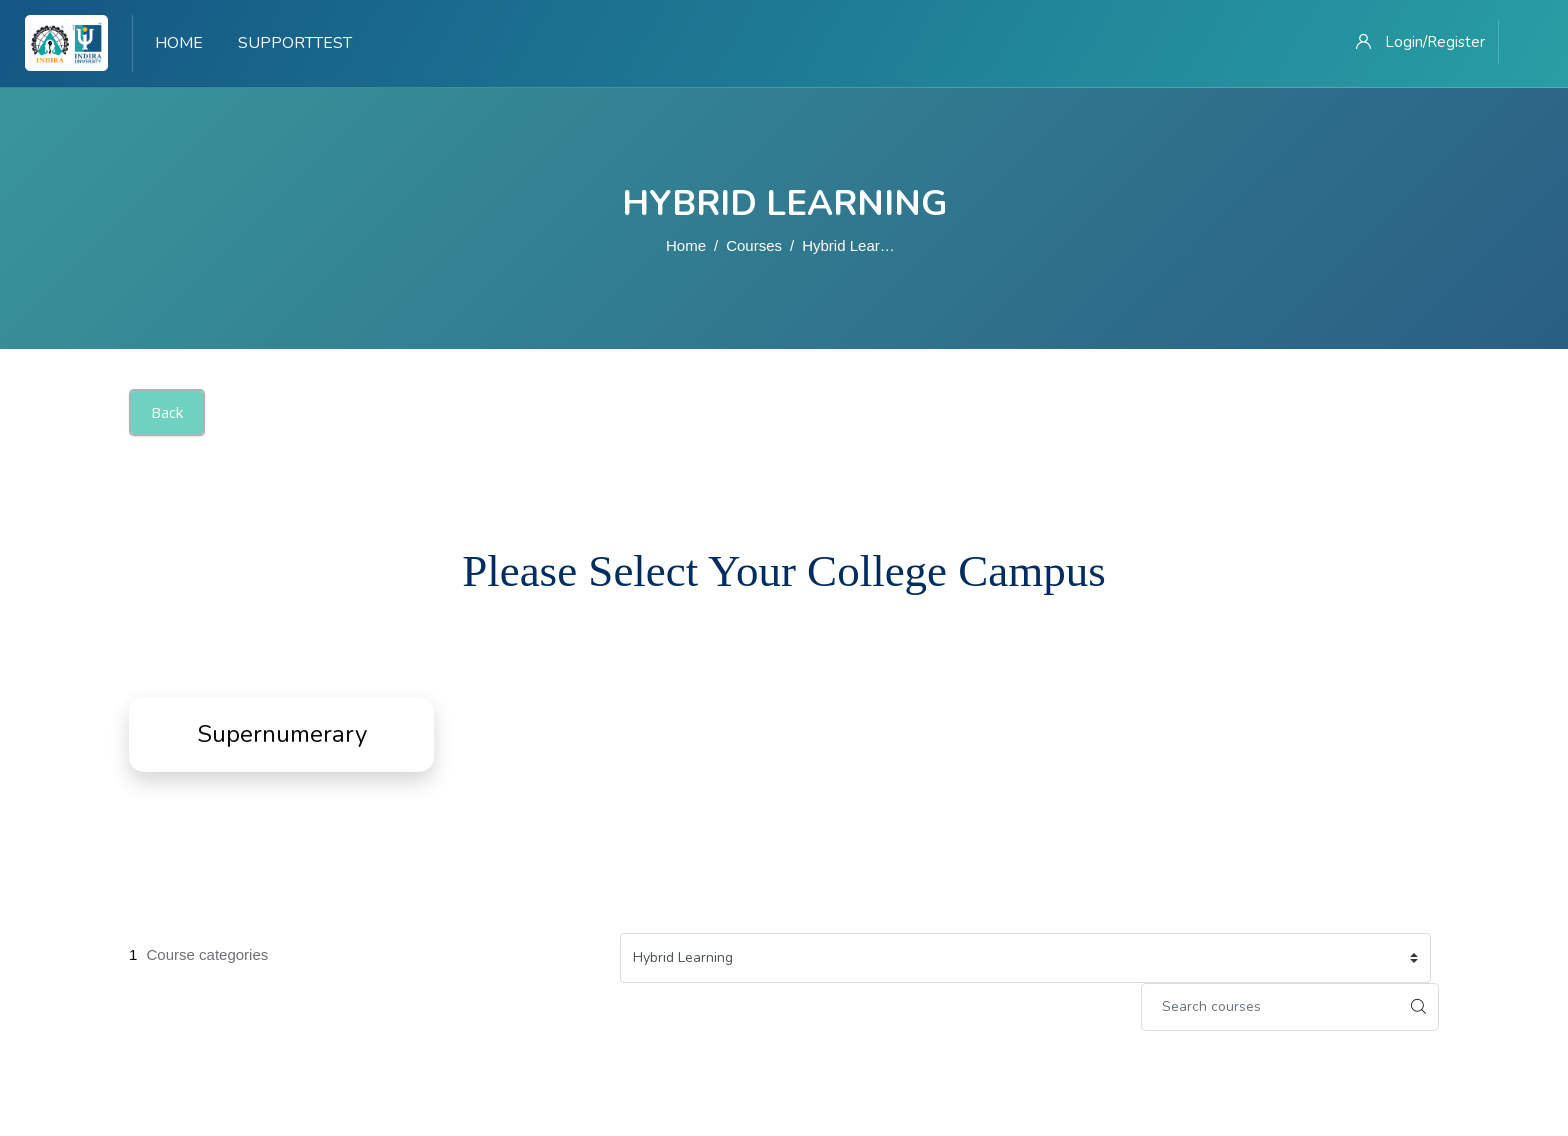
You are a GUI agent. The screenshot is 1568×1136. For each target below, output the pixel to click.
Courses (754, 245)
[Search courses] (1270, 1007)
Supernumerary (282, 734)
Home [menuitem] (179, 43)
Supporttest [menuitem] (295, 43)
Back (167, 412)
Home (686, 245)
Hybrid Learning (855, 245)
